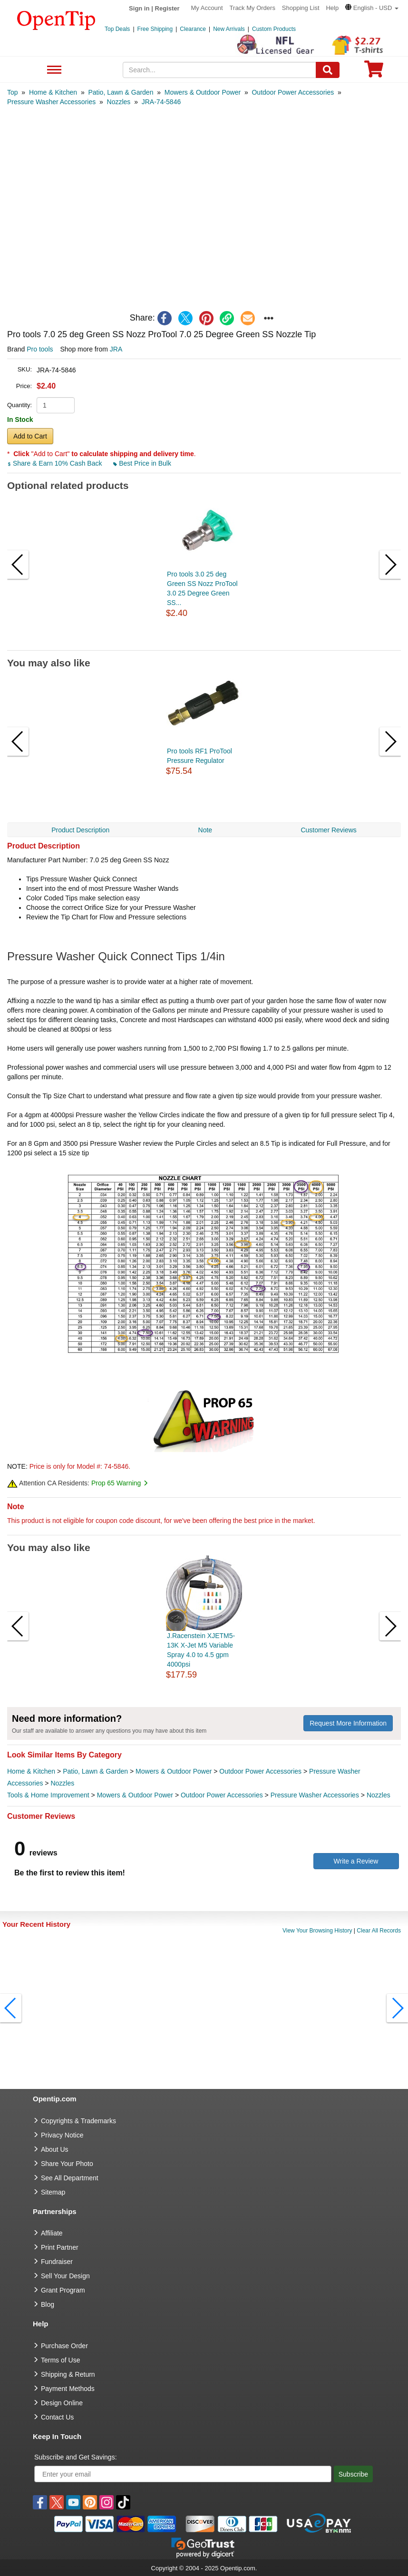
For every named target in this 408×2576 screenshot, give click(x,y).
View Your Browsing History (317, 1930)
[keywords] (220, 70)
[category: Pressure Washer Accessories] (51, 102)
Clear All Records (379, 1930)
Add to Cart (30, 436)
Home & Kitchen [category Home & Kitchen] (31, 1771)
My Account (207, 7)
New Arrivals (229, 29)
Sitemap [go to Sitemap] (53, 2192)
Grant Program (63, 2290)
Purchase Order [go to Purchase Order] (64, 2346)
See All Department (53, 70)
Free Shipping (155, 29)
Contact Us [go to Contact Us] (57, 2417)
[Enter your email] (182, 2474)
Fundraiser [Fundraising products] (57, 2261)
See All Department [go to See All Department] (69, 2178)
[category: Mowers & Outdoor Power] (203, 92)
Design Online (62, 2403)
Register (167, 8)
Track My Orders (252, 7)
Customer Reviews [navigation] (328, 830)
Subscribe (353, 2474)
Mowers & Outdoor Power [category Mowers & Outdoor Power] (174, 1771)
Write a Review (356, 1861)
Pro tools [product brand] (40, 349)
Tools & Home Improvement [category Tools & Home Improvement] (48, 1795)
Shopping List (301, 7)
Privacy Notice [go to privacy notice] (62, 2135)
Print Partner (59, 2247)
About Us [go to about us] (54, 2149)
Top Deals (117, 29)
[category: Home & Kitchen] (53, 92)
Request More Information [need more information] (348, 1723)
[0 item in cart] (373, 72)
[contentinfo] (56, 19)
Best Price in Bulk (142, 463)
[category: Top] (12, 92)
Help (332, 7)
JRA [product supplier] (116, 349)
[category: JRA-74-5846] (161, 102)
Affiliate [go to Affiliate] (52, 2233)
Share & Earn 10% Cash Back (55, 463)
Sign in (139, 8)
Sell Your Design (65, 2276)
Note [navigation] (205, 830)
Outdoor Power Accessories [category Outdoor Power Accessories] (260, 1771)
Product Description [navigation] (80, 830)
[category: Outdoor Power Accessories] (293, 92)
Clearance (193, 29)
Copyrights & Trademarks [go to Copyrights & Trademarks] (78, 2121)
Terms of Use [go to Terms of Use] (60, 2360)
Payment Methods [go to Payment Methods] (68, 2388)
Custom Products (274, 29)
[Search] (328, 70)
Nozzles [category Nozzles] (62, 1783)
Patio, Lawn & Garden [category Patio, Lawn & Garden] (95, 1771)
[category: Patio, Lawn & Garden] (120, 92)
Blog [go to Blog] (47, 2304)
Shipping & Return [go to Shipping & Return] (68, 2374)
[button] (371, 7)
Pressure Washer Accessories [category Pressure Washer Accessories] (315, 1795)
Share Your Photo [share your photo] (67, 2163)
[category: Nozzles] (119, 102)
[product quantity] (56, 405)
